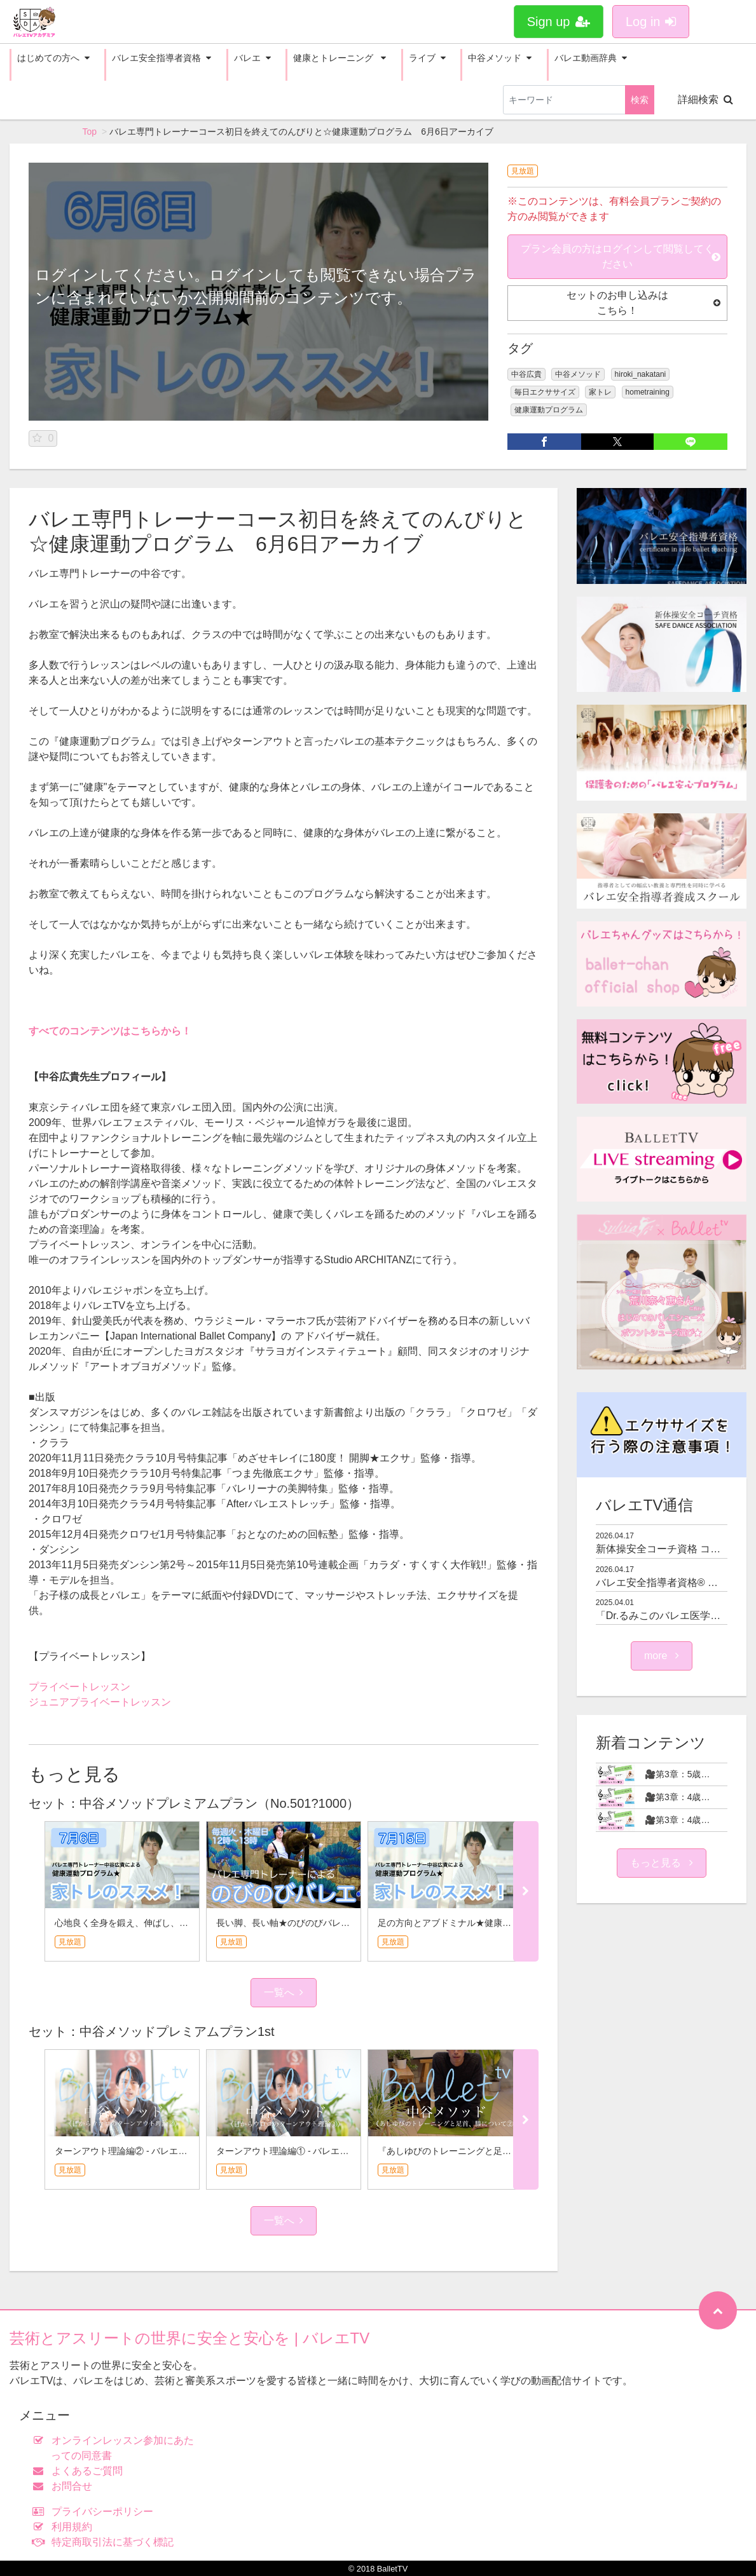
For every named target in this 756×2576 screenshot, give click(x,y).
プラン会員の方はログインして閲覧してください (620, 256)
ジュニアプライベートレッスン (100, 1702)
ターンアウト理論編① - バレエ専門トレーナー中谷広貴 (326, 2151)
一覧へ (283, 1992)
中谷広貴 (526, 374)
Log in (651, 22)
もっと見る (661, 1862)
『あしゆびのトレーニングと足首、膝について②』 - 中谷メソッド (510, 2151)
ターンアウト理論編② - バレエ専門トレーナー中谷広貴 (165, 2151)
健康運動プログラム (548, 409)
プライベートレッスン (79, 1686)
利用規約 (65, 2526)
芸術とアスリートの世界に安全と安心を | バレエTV (189, 2338)
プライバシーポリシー (95, 2511)
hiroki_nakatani (640, 374)
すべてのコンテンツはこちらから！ (110, 1031)
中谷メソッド (578, 374)
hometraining (648, 392)
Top (90, 131)
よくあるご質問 (80, 2470)
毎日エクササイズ (544, 392)
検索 (640, 100)
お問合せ (65, 2486)
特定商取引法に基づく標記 (106, 2542)
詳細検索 (705, 99)
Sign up (558, 22)
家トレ (600, 392)
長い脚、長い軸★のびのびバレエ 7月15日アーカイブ (326, 1923)
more (661, 1655)
